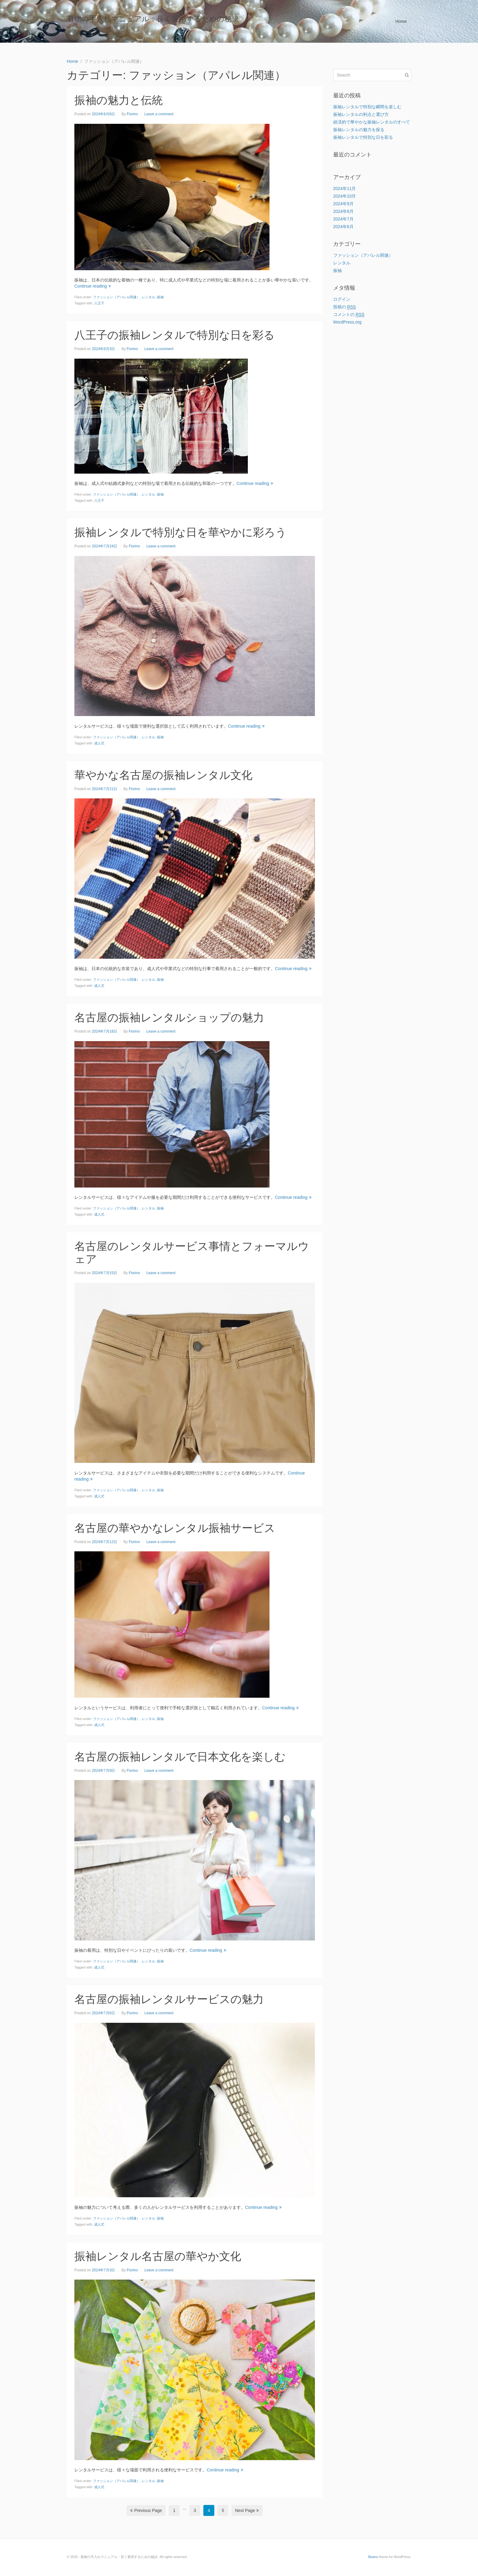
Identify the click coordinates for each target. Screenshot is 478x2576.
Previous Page (146, 2510)
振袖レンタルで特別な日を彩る (363, 137)
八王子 (99, 303)
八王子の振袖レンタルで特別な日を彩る (174, 335)
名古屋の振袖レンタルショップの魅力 (169, 1017)
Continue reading (92, 286)
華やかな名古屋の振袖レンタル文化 (163, 775)
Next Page (247, 2510)
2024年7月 (343, 219)
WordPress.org (347, 322)
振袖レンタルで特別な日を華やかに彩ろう (180, 532)
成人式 (99, 743)
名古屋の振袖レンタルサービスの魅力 (169, 1999)
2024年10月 (344, 196)
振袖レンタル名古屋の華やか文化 (157, 2256)
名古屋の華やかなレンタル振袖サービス (174, 1528)
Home (401, 21)
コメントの (349, 314)
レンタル (148, 297)
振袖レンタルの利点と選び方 (361, 114)
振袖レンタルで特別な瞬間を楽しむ (367, 106)
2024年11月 (344, 188)
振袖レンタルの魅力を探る (358, 129)
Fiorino (132, 114)
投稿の (344, 307)
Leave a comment (158, 114)
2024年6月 (343, 226)
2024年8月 (343, 211)
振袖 (160, 297)
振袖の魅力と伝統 (118, 100)
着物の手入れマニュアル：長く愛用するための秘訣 (153, 19)
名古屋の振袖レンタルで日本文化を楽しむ (180, 1756)
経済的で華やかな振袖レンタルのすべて (371, 122)
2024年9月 (343, 203)
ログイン (341, 299)
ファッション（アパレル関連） (116, 297)
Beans (373, 2557)
